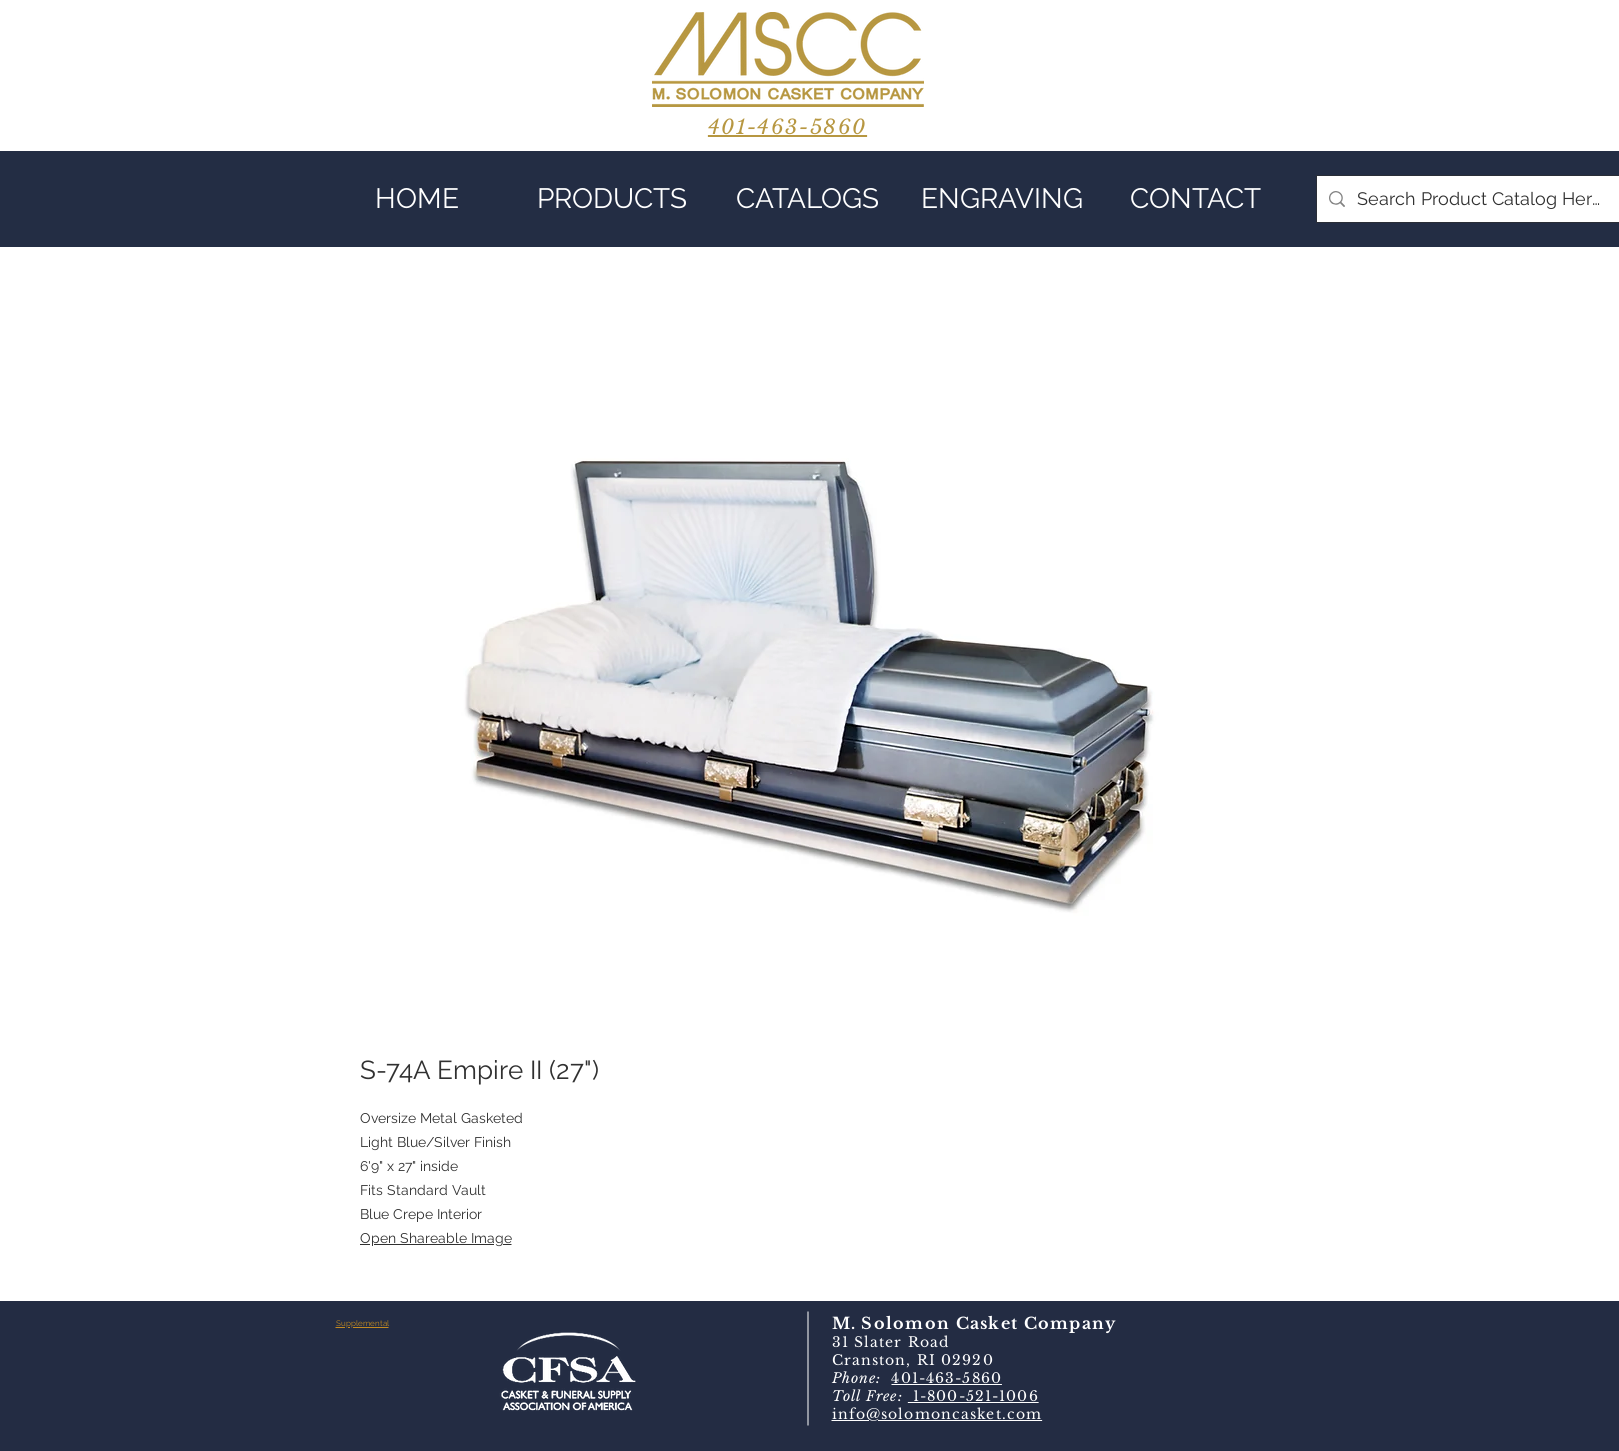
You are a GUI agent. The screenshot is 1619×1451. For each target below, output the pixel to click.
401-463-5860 (946, 1378)
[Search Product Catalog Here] (1479, 199)
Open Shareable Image (436, 1238)
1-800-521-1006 (973, 1396)
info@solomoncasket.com (937, 1414)
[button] (612, 199)
